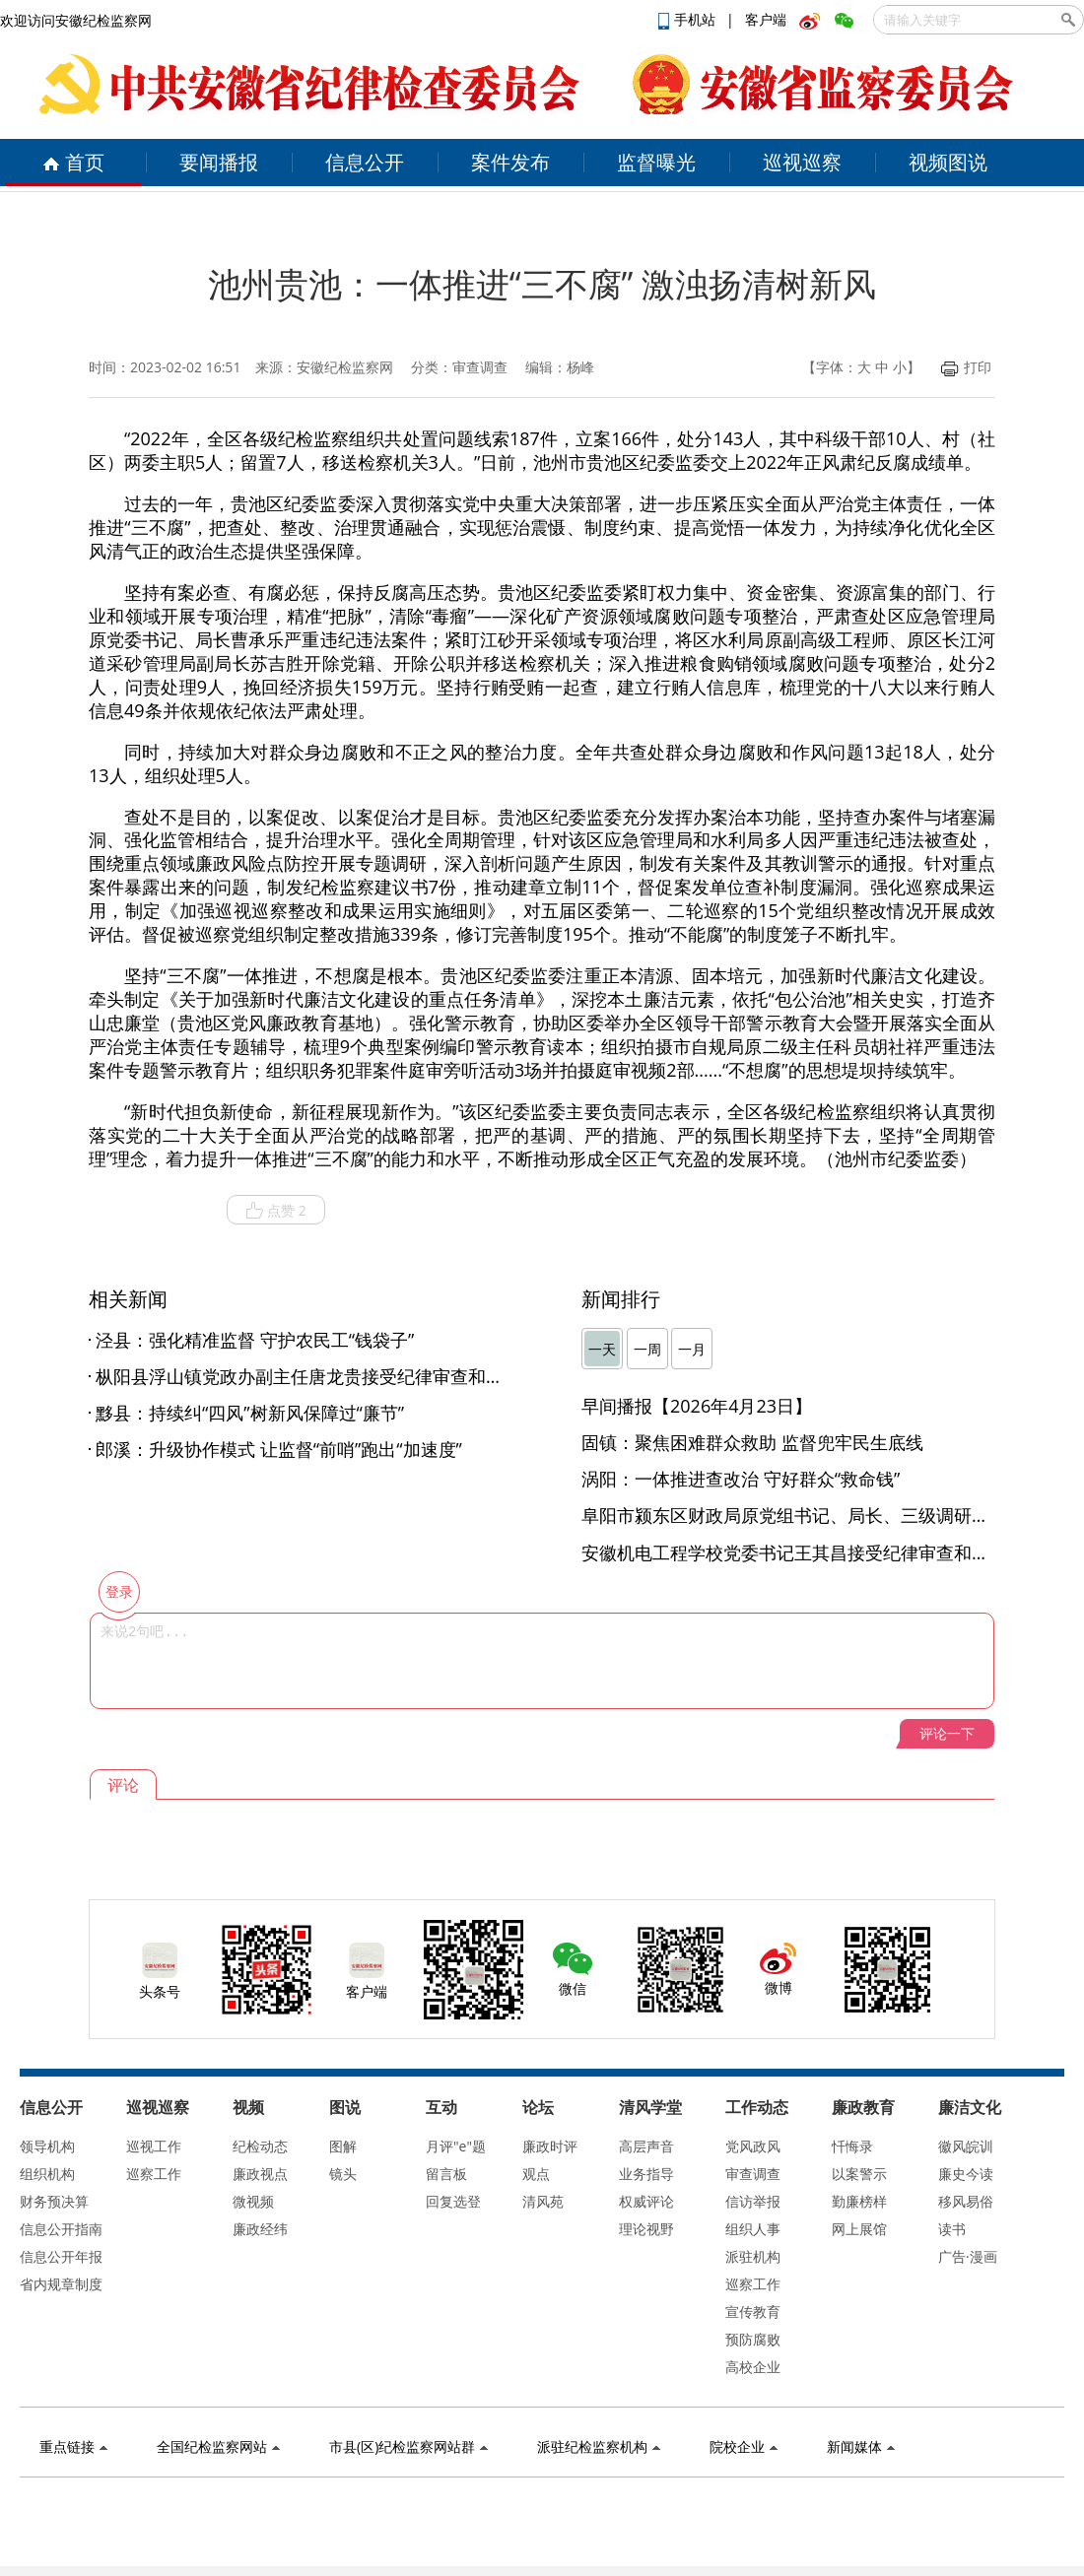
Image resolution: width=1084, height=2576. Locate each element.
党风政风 (752, 2146)
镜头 (343, 2173)
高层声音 (646, 2146)
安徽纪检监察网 (345, 367)
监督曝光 (656, 162)
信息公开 (364, 162)
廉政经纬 (260, 2228)
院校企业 (744, 2446)
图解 (343, 2146)
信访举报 (752, 2201)
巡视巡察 (802, 162)
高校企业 (752, 2366)
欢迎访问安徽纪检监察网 (76, 20)
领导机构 (47, 2146)
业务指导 (646, 2173)
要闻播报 (218, 162)
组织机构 (47, 2173)
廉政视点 (260, 2173)
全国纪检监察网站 (218, 2446)
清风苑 (543, 2201)
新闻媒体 (861, 2446)
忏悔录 (852, 2146)
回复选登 (453, 2201)
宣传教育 (752, 2311)
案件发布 (510, 162)
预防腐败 (752, 2339)
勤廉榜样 (859, 2201)
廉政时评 (549, 2146)
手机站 (688, 19)
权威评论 (646, 2201)
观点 (536, 2173)
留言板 (446, 2173)
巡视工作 (153, 2146)
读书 (952, 2228)
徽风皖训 (965, 2146)
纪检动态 (260, 2146)
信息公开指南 (61, 2228)
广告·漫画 (967, 2256)
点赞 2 (275, 1211)
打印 (966, 367)
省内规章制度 (61, 2284)
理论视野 (646, 2228)
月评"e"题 (456, 2146)
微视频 (253, 2201)
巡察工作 (153, 2173)
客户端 (765, 19)
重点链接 (73, 2446)
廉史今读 (965, 2173)
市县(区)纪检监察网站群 (408, 2446)
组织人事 (752, 2228)
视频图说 (948, 162)
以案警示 (859, 2173)
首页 (73, 162)
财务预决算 (54, 2201)
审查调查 (752, 2173)
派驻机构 (752, 2256)
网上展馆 (859, 2228)
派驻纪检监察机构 (598, 2446)
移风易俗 (965, 2201)
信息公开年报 (61, 2256)
